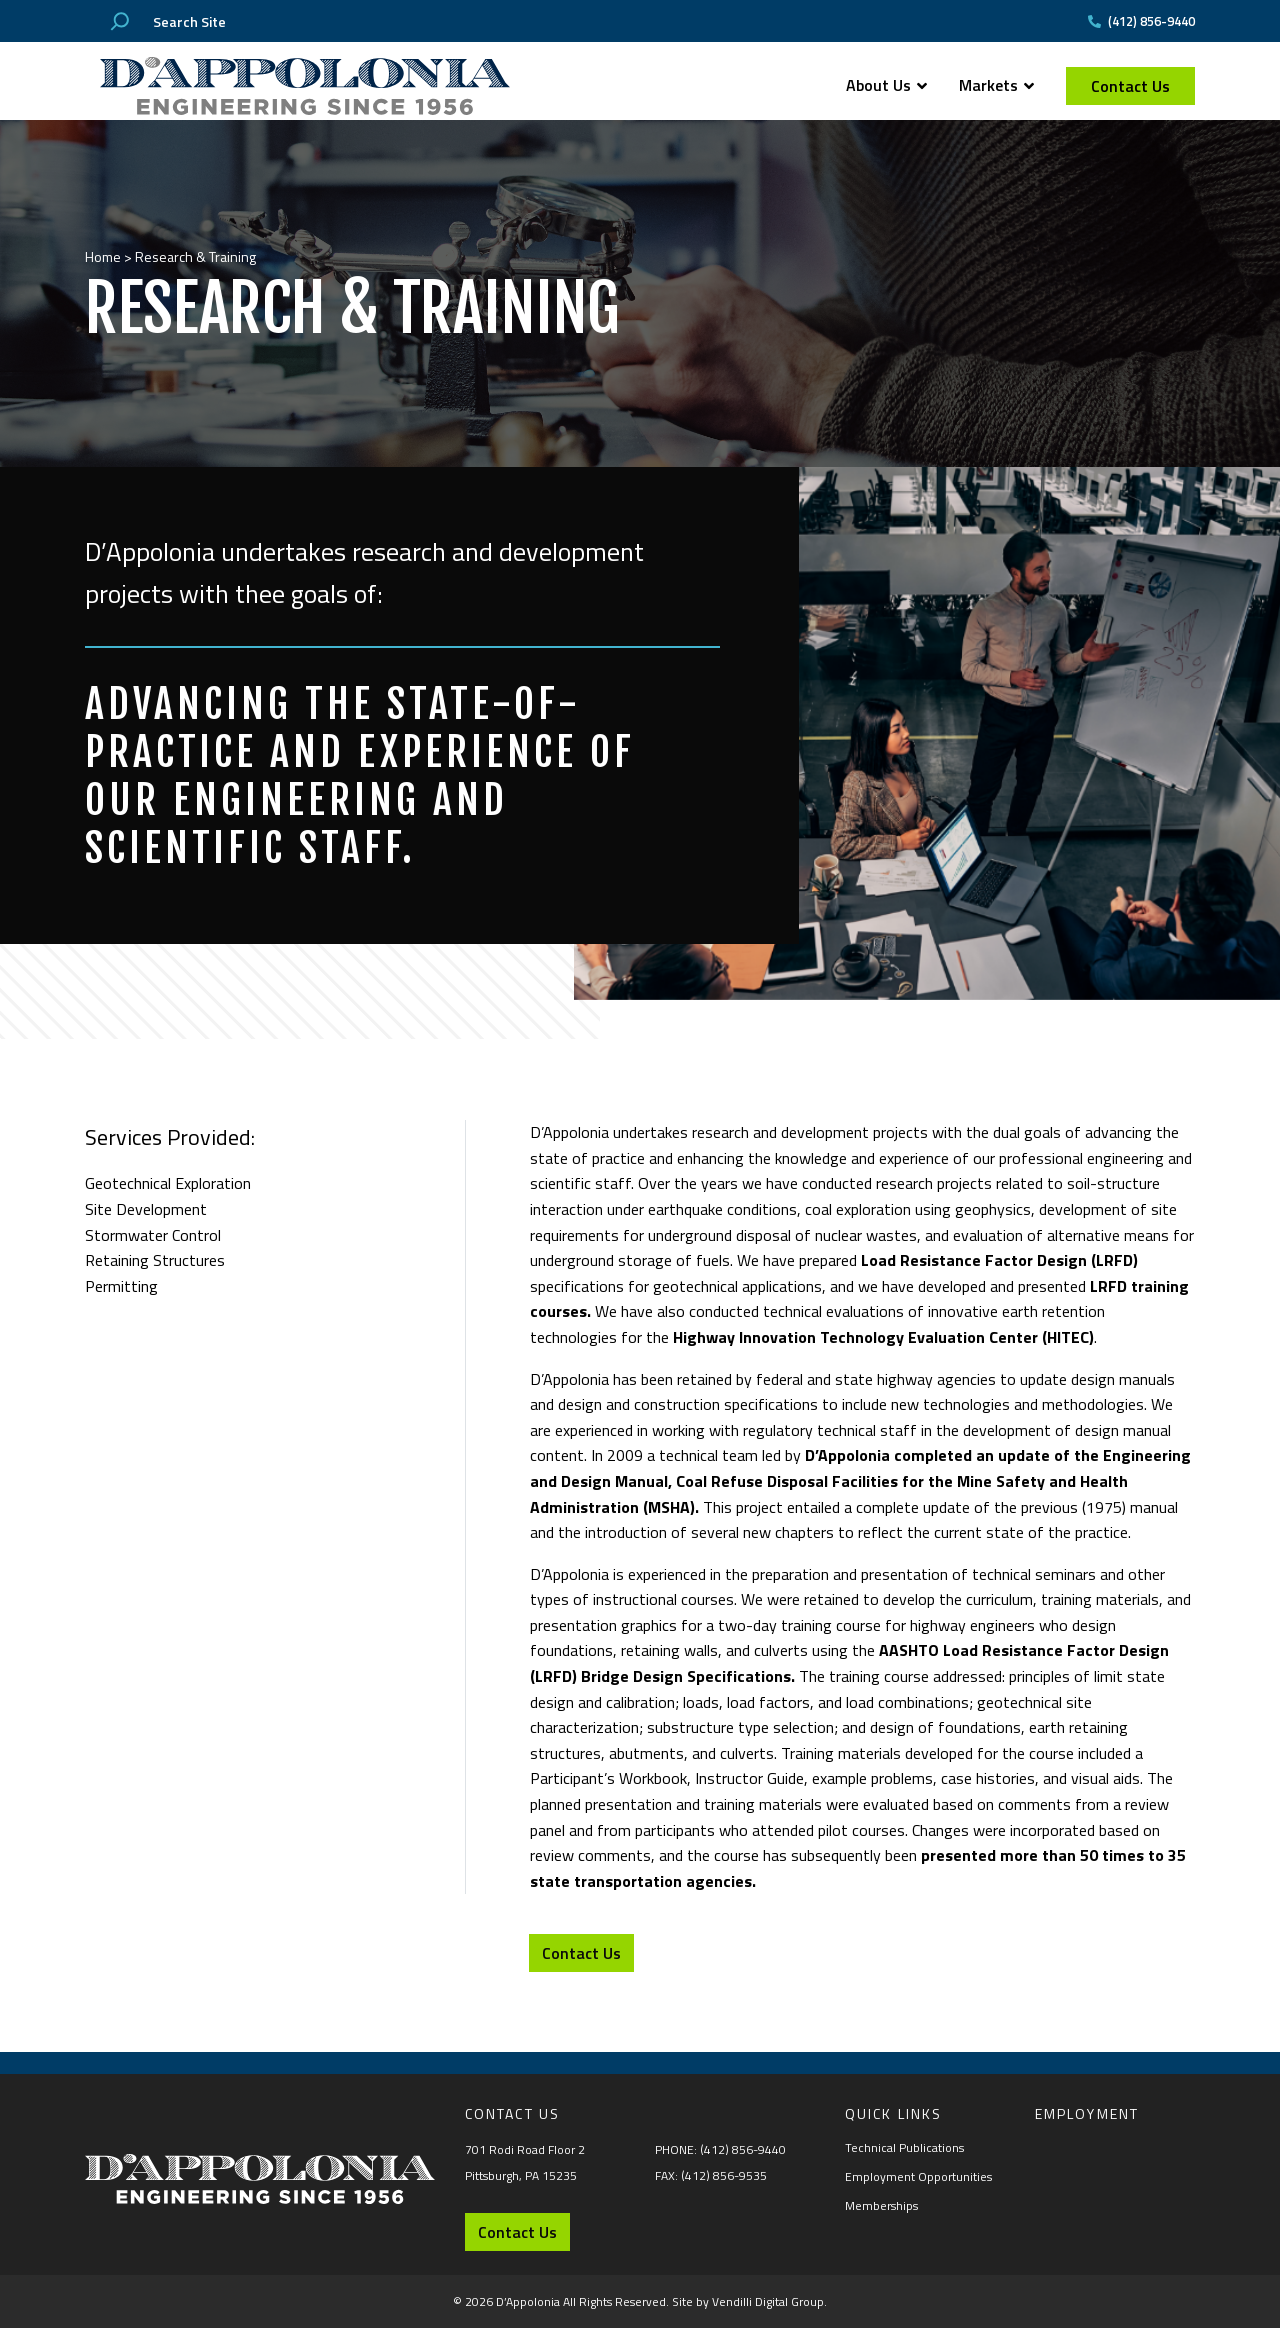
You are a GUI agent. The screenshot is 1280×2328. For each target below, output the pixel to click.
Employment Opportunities (918, 2176)
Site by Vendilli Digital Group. (749, 2301)
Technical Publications (904, 2147)
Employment (1087, 2113)
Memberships (881, 2205)
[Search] (120, 21)
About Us (886, 85)
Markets (996, 85)
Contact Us (1130, 86)
